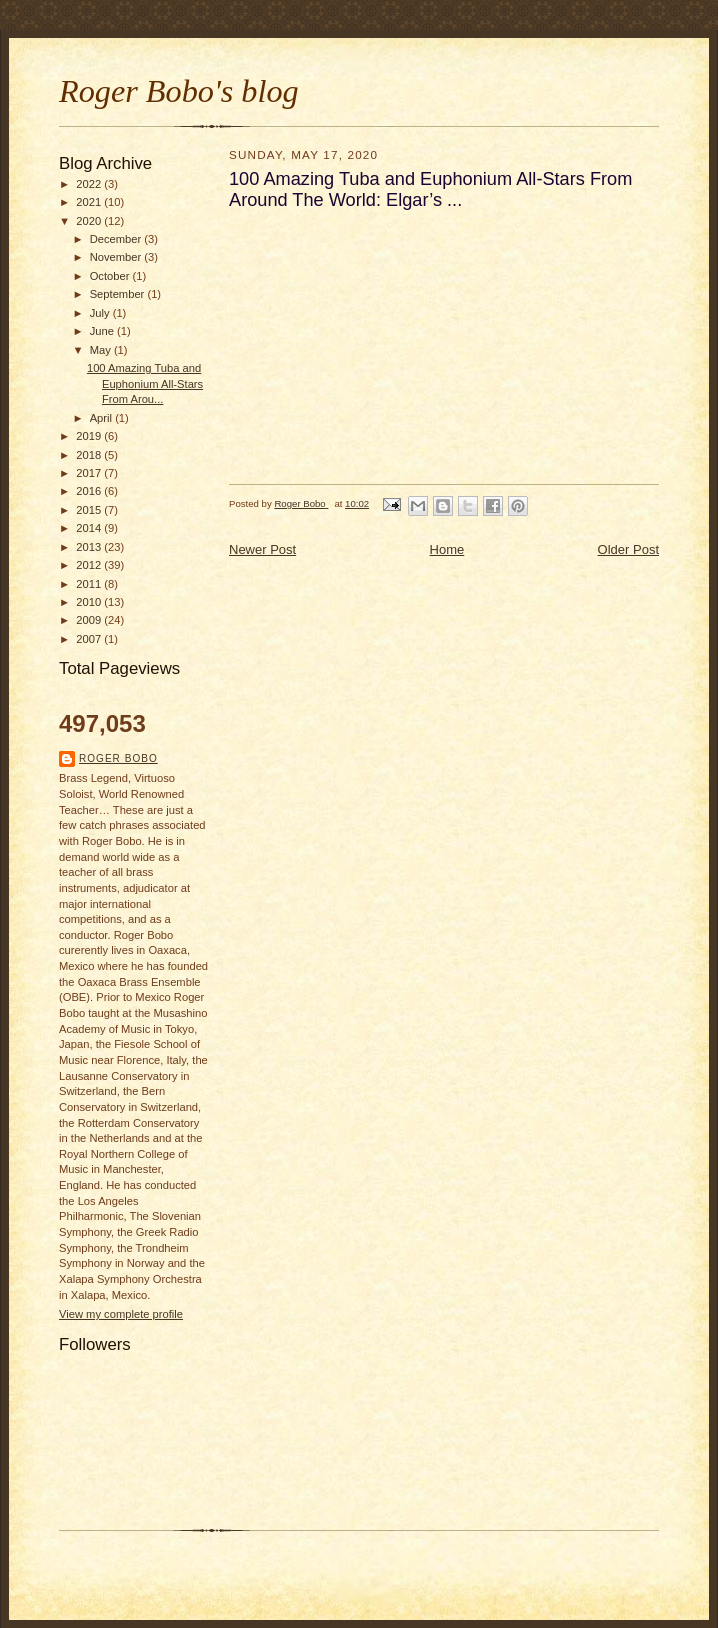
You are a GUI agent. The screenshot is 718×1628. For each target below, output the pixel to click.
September (119, 294)
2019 (90, 436)
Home (447, 549)
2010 (90, 602)
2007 (90, 639)
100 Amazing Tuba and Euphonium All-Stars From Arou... (145, 383)
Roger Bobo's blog (179, 91)
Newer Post (262, 549)
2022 (90, 184)
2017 (90, 473)
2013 (90, 547)
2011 (90, 584)
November (117, 257)
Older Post (628, 549)
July (101, 313)
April (102, 418)
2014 (90, 528)
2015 (90, 510)
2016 (90, 491)
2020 (90, 221)
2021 (90, 202)
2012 (90, 565)
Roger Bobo (118, 758)
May (102, 350)
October (111, 276)
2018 (90, 455)
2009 (90, 620)
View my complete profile (121, 1314)
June (103, 331)
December (117, 239)
